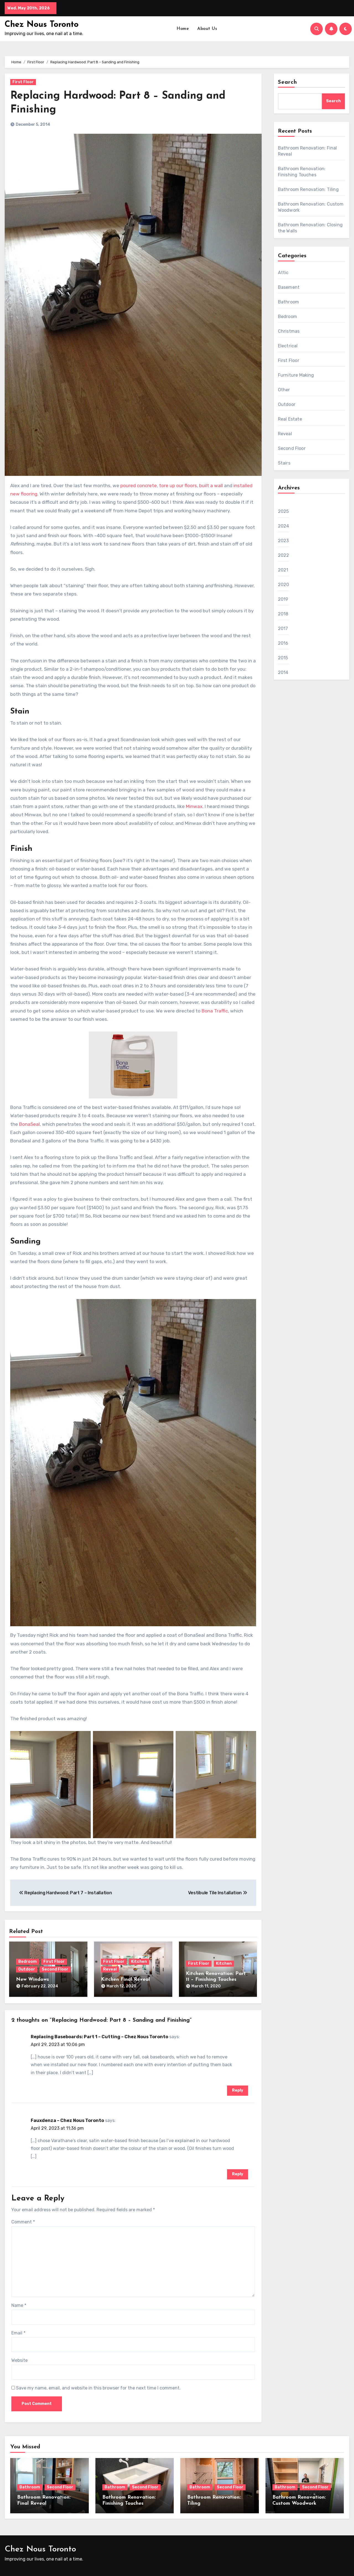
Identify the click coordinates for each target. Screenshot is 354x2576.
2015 (283, 657)
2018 (283, 614)
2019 (283, 599)
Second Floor (55, 1969)
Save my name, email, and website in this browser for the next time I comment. (98, 2388)
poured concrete (138, 485)
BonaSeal (29, 1124)
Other (284, 389)
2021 (283, 570)
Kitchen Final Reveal (125, 1979)
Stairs (284, 463)
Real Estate (290, 419)
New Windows (32, 1979)
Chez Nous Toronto (42, 24)
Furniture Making (296, 375)
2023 (283, 540)
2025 (283, 511)
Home (182, 29)
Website (19, 2360)
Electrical (288, 345)
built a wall (211, 485)
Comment (23, 2222)
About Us (207, 29)
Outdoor (26, 1969)
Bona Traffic (215, 1011)
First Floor (23, 82)
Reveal (110, 1969)
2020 (283, 584)
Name (18, 2305)
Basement (289, 287)
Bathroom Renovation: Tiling (308, 189)
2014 (283, 672)
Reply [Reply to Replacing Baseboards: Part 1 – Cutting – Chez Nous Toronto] (237, 2090)
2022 (283, 555)
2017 (283, 628)
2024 (283, 526)
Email (18, 2333)
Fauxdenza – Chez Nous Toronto (67, 2120)
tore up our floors (178, 485)
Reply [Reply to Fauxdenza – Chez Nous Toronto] (237, 2174)
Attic (283, 272)
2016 (283, 643)
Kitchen (139, 1961)
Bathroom (288, 302)
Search (287, 82)
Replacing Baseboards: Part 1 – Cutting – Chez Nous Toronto (99, 2036)
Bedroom (27, 1961)
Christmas (289, 331)
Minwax (194, 806)
